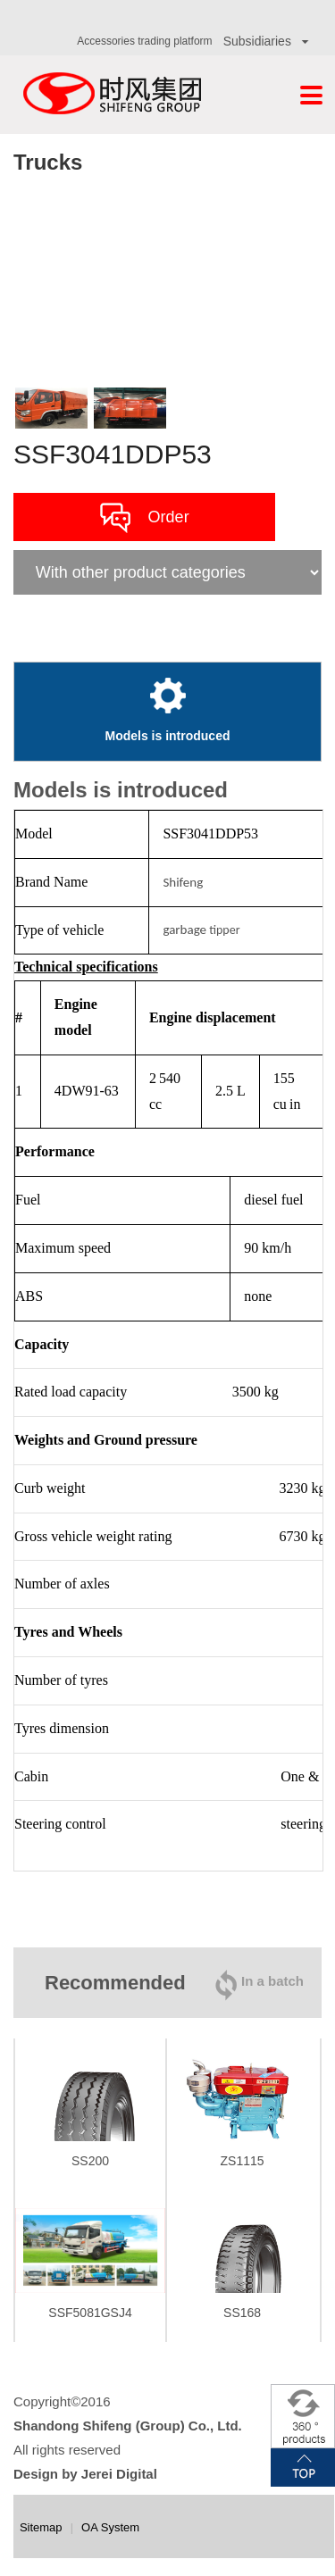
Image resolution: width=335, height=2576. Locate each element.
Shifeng (183, 882)
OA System (110, 2527)
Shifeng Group (111, 94)
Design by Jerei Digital (85, 2473)
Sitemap (41, 2527)
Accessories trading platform (144, 41)
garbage (184, 929)
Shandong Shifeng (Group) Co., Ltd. (127, 2425)
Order (144, 518)
